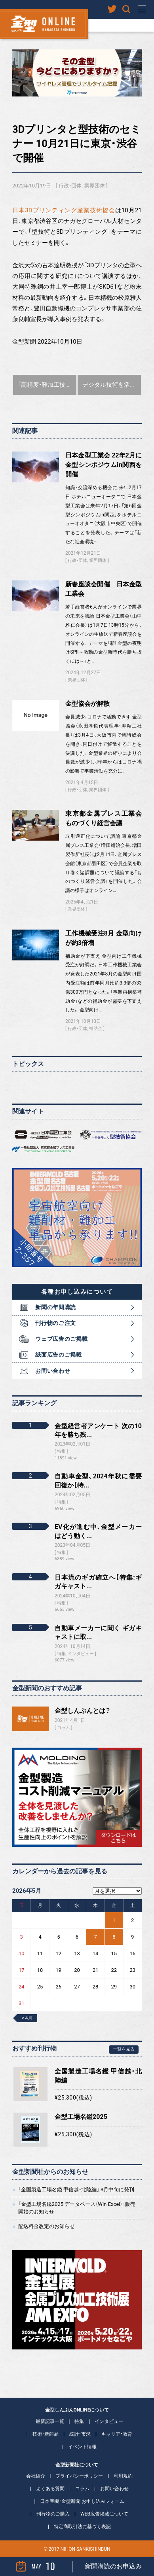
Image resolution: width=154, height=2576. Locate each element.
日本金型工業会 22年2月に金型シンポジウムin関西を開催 (103, 465)
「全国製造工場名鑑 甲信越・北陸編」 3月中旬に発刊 (76, 2189)
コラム (63, 1727)
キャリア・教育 (116, 2434)
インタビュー (109, 2421)
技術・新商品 (45, 2434)
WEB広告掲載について (104, 2514)
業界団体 (94, 186)
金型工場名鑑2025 (81, 2117)
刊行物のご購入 (53, 2514)
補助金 (95, 1028)
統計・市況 (80, 2434)
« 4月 (27, 2018)
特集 (79, 2421)
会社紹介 (35, 2476)
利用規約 (123, 2476)
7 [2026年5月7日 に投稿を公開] (95, 1937)
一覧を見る (124, 2049)
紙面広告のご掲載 (58, 1354)
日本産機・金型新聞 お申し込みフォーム (82, 2501)
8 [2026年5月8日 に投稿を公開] (113, 1937)
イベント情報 (82, 2446)
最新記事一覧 (50, 2421)
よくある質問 (50, 2488)
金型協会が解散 (87, 703)
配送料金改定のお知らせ (46, 2226)
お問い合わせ (52, 1371)
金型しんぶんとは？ (82, 1710)
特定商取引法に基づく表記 (82, 2526)
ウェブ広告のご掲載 (61, 1339)
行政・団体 (70, 186)
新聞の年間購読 (55, 1307)
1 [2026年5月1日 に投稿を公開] (113, 1920)
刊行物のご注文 (55, 1323)
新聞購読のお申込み (113, 2566)
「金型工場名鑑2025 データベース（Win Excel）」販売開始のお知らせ (77, 2207)
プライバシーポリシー (79, 2476)
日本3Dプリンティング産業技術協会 (63, 210)
